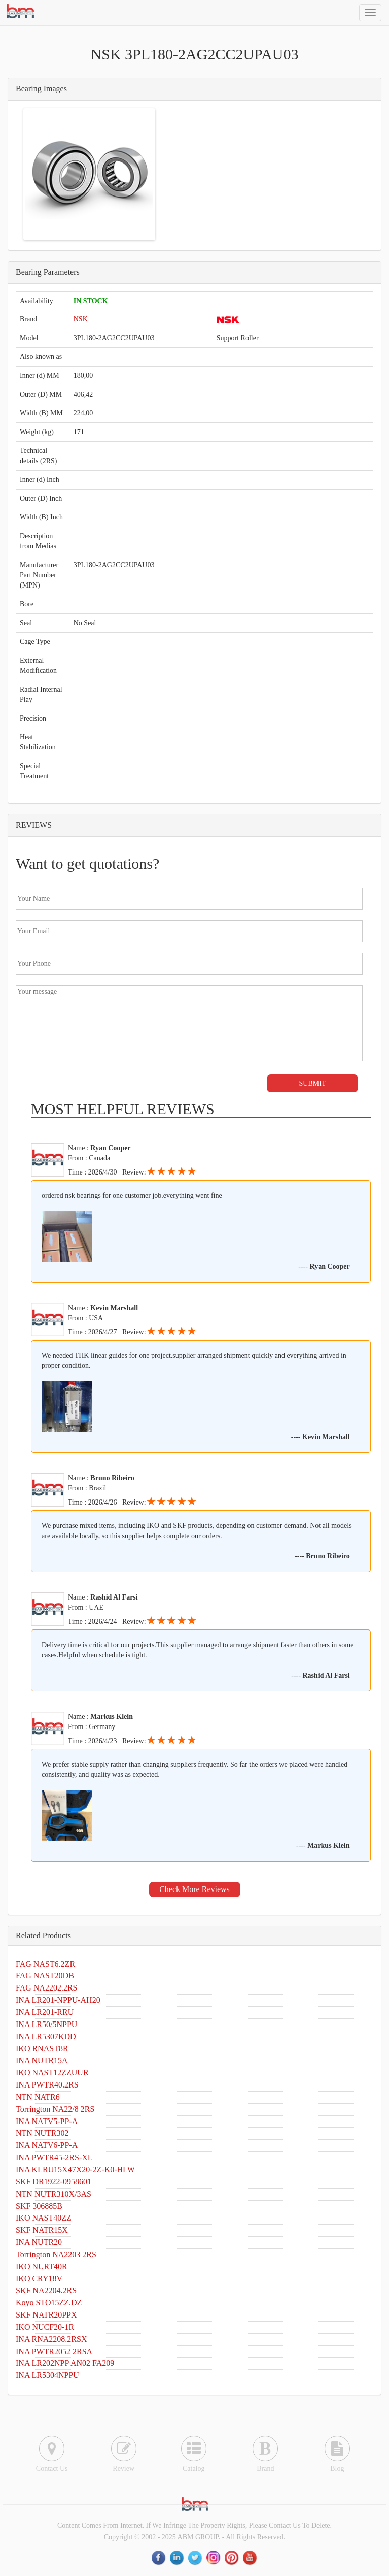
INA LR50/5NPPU (46, 2024)
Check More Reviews (194, 1889)
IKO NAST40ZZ (44, 2217)
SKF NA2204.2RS (46, 2290)
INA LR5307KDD (46, 2036)
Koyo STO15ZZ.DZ (49, 2302)
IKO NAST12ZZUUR (52, 2072)
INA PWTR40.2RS (47, 2084)
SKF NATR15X (42, 2230)
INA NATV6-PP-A (47, 2145)
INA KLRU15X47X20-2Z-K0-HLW (75, 2169)
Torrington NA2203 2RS (56, 2254)
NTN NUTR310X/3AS (53, 2194)
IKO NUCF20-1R (45, 2327)
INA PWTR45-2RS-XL (54, 2157)
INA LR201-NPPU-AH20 (58, 2000)
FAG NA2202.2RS (47, 1987)
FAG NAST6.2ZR (45, 1964)
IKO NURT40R (41, 2266)
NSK (81, 319)
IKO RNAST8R (42, 2048)
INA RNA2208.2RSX (51, 2339)
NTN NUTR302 (42, 2133)
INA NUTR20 (39, 2242)
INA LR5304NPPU (47, 2375)
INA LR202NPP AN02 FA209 (65, 2363)
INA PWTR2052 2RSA (54, 2351)
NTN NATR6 (38, 2097)
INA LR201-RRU (45, 2012)
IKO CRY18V (39, 2278)
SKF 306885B (39, 2206)
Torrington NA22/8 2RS (55, 2109)
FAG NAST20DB (45, 1975)
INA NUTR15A (42, 2060)
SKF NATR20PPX (46, 2314)
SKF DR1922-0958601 (53, 2181)
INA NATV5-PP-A (47, 2121)
